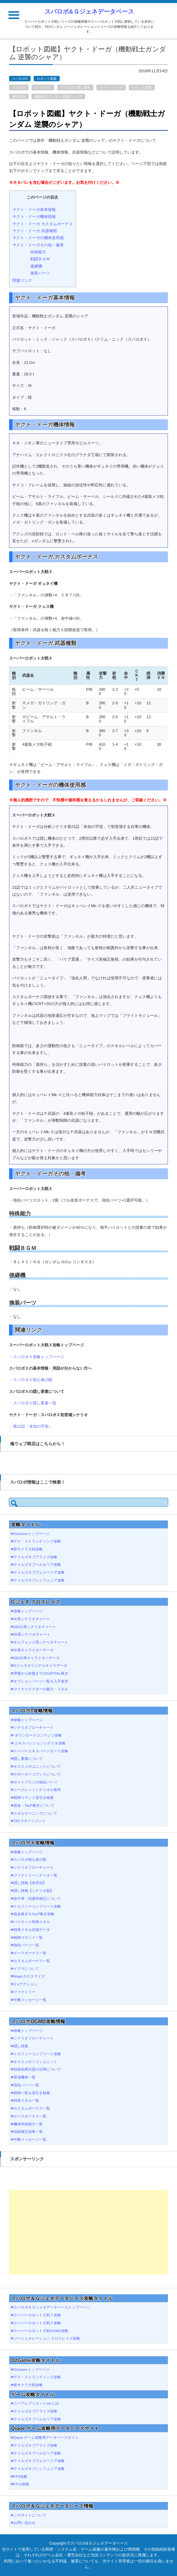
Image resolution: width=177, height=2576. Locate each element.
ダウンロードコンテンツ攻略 (38, 1735)
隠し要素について (28, 1758)
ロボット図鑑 (47, 78)
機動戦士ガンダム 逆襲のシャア (58, 96)
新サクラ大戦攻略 (28, 1549)
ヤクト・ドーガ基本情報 (34, 209)
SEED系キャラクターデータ (37, 1658)
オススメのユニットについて (37, 1766)
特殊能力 (38, 252)
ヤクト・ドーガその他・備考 (38, 245)
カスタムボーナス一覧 (32, 1961)
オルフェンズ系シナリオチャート (41, 1642)
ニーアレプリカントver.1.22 (36, 2403)
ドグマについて (26, 1969)
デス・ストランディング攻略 (37, 1541)
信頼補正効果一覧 (28, 2131)
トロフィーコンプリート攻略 (37, 1906)
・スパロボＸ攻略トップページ (36, 1357)
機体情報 (18, 96)
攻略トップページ (28, 1611)
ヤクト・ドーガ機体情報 (34, 216)
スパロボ (18, 87)
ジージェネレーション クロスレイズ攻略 (47, 2338)
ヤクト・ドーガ (111, 87)
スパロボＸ (43, 87)
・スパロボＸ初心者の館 (30, 1379)
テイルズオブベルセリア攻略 (37, 1564)
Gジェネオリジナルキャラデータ (40, 1665)
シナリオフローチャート (34, 1727)
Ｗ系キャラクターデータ (34, 1650)
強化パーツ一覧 (26, 1945)
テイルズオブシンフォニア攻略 (39, 1580)
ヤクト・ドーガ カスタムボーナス (42, 224)
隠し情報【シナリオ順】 (34, 1891)
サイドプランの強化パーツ (35, 1782)
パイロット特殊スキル (32, 1922)
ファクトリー (24, 1992)
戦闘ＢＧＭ (40, 259)
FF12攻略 (21, 2484)
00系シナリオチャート (32, 1634)
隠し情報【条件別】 (30, 1883)
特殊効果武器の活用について (37, 2069)
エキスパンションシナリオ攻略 (39, 1743)
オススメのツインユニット (35, 2062)
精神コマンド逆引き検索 (34, 1797)
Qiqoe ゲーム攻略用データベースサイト (46, 2437)
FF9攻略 (20, 2476)
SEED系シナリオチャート (35, 1627)
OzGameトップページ (32, 1534)
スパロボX (20, 78)
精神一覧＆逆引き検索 (32, 2093)
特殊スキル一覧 (26, 2100)
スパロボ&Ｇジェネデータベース (89, 11)
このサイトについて (30, 2515)
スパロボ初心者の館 (30, 1859)
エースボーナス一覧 (30, 1953)
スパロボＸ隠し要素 (75, 87)
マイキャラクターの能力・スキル (41, 1689)
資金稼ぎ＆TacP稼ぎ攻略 (34, 1914)
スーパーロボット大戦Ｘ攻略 (37, 2323)
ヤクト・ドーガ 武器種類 (34, 231)
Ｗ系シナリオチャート (32, 1619)
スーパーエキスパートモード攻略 (41, 1751)
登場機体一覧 (24, 2077)
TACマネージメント (30, 1821)
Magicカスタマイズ (29, 1976)
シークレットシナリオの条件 (37, 1790)
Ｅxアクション (25, 1984)
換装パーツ (40, 273)
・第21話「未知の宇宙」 (31, 1426)
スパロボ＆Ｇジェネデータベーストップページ (52, 2307)
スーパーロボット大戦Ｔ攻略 (37, 2315)
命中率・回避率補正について (37, 1898)
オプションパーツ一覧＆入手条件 (41, 1681)
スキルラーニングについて (35, 1813)
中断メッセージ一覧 (30, 2000)
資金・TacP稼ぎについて (34, 1805)
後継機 (36, 266)
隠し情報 (21, 2046)
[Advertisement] (88, 2232)
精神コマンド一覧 (28, 1937)
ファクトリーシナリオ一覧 (35, 1875)
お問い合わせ (24, 2523)
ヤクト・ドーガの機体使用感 (38, 237)
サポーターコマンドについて (37, 1774)
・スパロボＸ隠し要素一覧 (32, 1403)
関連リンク (22, 280)
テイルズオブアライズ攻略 (35, 1557)
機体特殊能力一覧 (28, 2124)
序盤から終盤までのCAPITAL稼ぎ (41, 1673)
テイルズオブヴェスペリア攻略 (39, 1572)
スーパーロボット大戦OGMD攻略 (41, 2331)
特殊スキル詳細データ (32, 1930)
